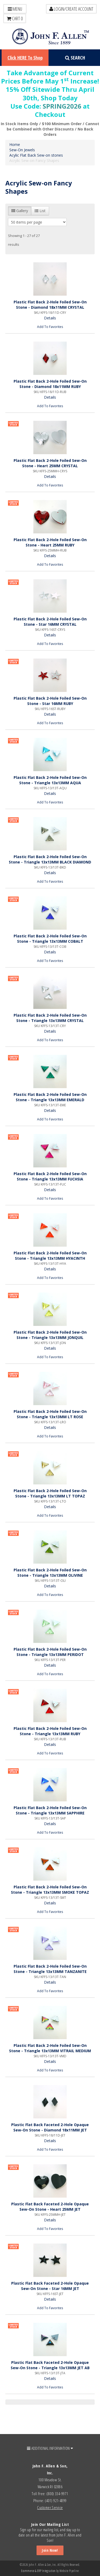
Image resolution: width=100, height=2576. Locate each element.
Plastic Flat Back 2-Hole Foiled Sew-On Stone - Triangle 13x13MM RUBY (50, 1731)
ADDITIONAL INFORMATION (50, 2448)
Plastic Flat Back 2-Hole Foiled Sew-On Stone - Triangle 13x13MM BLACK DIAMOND (50, 859)
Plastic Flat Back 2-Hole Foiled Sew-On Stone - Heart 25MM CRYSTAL (50, 463)
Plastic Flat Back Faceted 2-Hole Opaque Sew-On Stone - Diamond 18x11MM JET (50, 2127)
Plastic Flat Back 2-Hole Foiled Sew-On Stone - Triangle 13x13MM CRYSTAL (50, 1018)
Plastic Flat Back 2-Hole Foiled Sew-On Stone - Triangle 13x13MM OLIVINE (50, 1572)
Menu (15, 9)
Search (75, 57)
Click (25, 57)
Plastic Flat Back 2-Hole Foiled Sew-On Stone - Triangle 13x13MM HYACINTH (50, 1255)
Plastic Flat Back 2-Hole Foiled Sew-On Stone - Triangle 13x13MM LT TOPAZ (50, 1493)
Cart (15, 18)
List (40, 210)
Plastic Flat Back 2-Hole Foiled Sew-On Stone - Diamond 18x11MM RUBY (50, 384)
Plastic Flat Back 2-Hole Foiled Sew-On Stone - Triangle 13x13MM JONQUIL (50, 1335)
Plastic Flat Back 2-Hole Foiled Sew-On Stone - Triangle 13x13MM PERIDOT (50, 1652)
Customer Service (50, 2507)
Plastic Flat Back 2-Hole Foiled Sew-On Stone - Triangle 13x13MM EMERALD (50, 1097)
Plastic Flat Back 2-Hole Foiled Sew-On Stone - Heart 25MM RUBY (50, 542)
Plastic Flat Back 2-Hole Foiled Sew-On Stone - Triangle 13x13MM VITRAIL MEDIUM (50, 2048)
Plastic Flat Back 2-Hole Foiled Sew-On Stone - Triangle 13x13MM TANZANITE (50, 1969)
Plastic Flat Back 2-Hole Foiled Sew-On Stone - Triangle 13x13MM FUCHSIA (50, 1176)
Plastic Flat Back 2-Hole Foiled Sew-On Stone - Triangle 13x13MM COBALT (50, 938)
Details (50, 317)
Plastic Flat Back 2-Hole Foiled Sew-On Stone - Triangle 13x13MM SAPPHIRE (50, 1810)
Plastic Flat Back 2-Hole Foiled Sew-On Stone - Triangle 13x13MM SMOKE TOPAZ (50, 1889)
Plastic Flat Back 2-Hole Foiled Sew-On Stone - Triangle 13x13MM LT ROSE (50, 1414)
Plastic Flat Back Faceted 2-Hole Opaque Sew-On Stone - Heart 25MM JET (50, 2206)
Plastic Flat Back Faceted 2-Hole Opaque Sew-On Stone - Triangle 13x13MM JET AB (50, 2365)
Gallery (19, 210)
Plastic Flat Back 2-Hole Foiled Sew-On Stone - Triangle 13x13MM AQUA (50, 780)
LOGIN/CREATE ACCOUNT (71, 9)
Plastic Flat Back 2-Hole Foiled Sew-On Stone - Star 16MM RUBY (50, 701)
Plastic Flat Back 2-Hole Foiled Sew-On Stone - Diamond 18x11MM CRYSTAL (50, 304)
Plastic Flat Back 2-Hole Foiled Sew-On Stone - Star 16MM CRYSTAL (50, 621)
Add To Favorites (50, 326)
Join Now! (50, 2550)
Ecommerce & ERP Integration (38, 2571)
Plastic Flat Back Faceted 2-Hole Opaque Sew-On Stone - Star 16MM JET (50, 2286)
